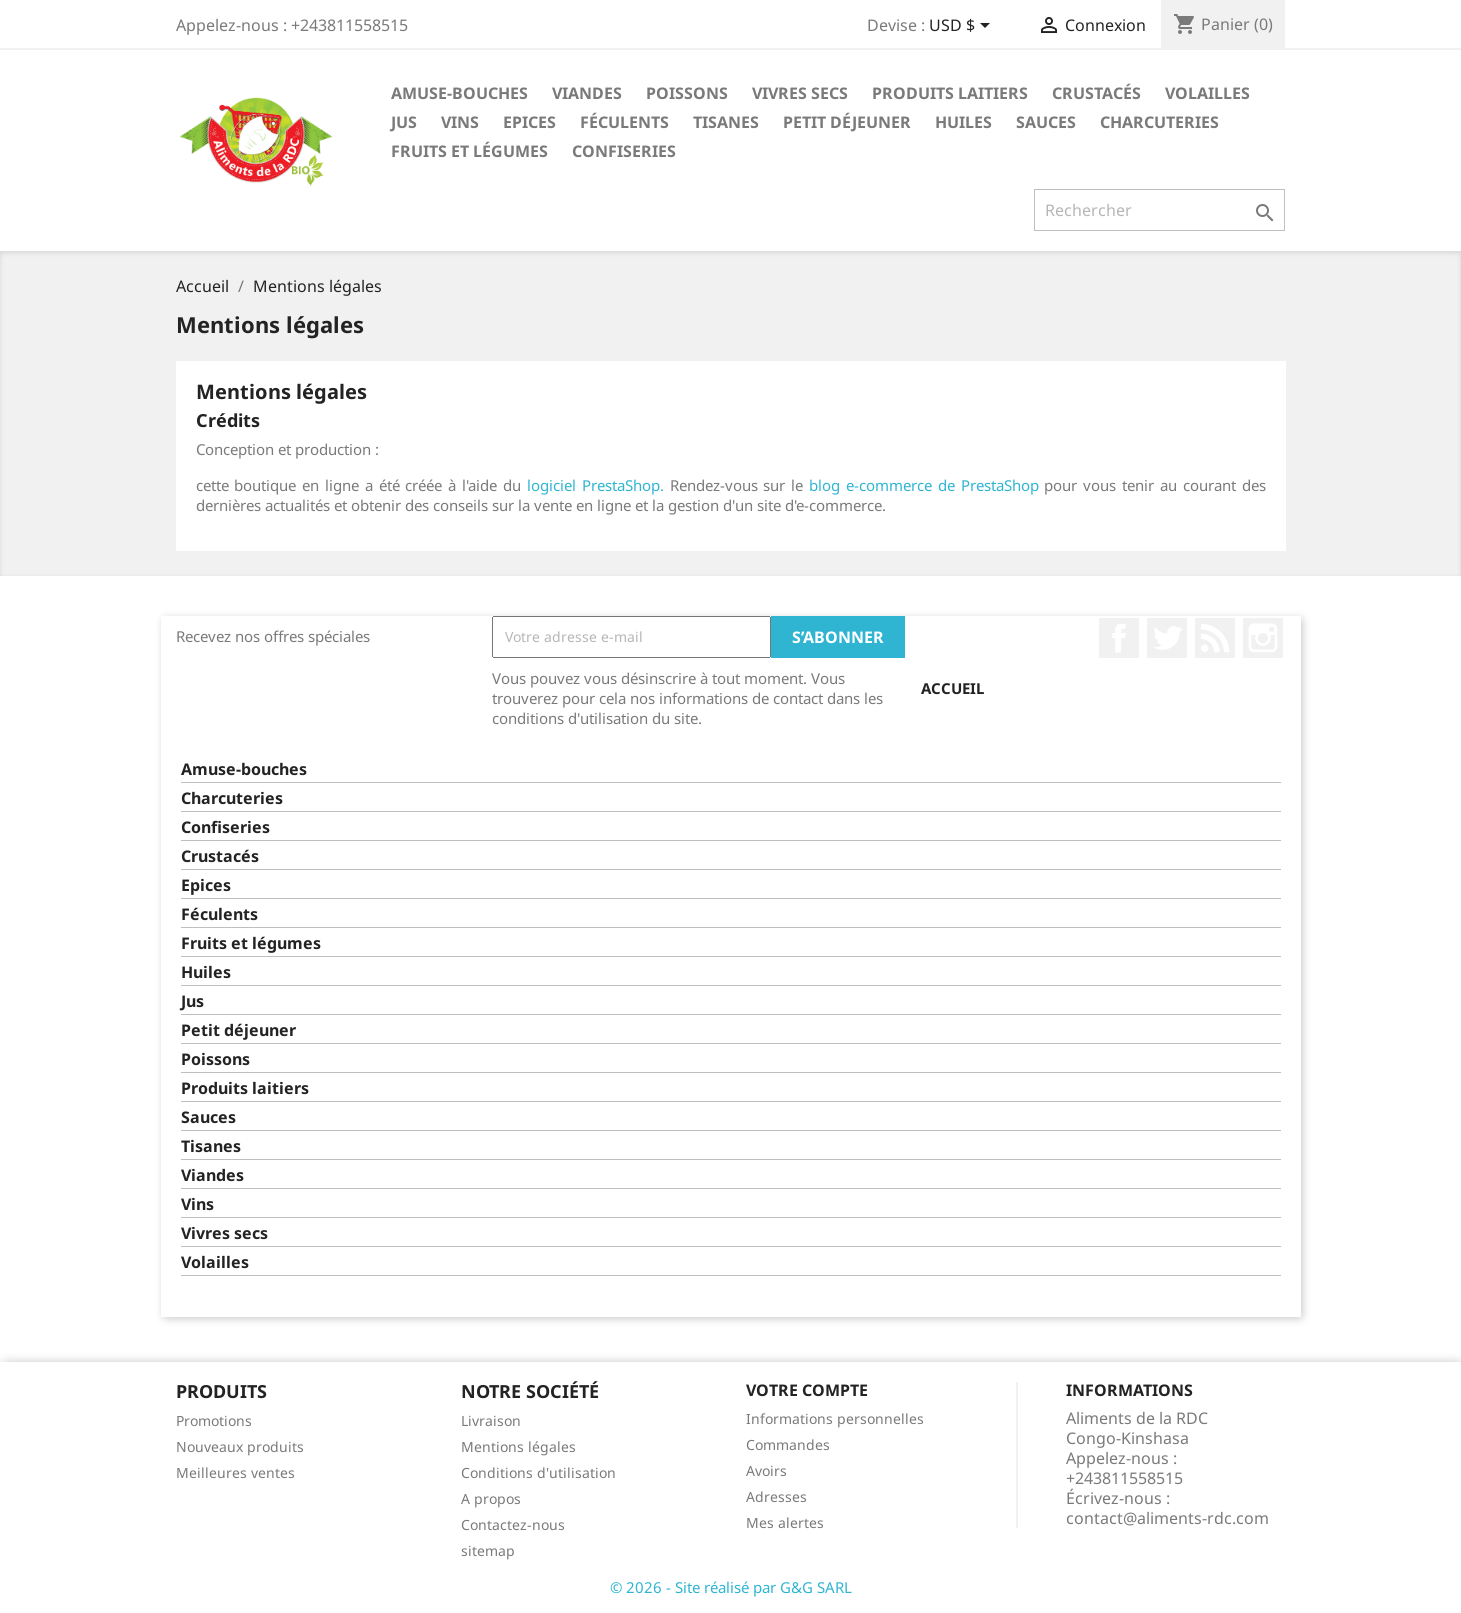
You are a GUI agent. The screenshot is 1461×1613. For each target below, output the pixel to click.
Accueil (952, 688)
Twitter (1167, 638)
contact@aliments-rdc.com (1167, 1518)
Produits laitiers (950, 93)
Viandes (587, 93)
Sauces (1046, 122)
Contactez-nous (513, 1524)
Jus (404, 122)
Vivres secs (800, 93)
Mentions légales (518, 1446)
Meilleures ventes (235, 1472)
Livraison (491, 1420)
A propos (491, 1498)
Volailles (1207, 93)
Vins (460, 122)
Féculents (624, 122)
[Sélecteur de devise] (963, 27)
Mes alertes (785, 1522)
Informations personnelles (835, 1418)
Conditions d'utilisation (538, 1472)
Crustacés (1096, 93)
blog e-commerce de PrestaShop (924, 485)
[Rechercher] (1159, 210)
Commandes (788, 1444)
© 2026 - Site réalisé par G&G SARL (731, 1587)
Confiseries (624, 151)
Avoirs (766, 1470)
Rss (1215, 638)
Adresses (776, 1496)
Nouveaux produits (240, 1446)
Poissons (687, 93)
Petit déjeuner (847, 122)
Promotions (214, 1420)
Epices (529, 122)
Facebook (1119, 638)
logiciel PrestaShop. (598, 485)
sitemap (488, 1550)
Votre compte (807, 1390)
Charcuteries (1159, 122)
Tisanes (726, 122)
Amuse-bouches (459, 93)
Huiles (963, 122)
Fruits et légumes (469, 151)
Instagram (1263, 638)
